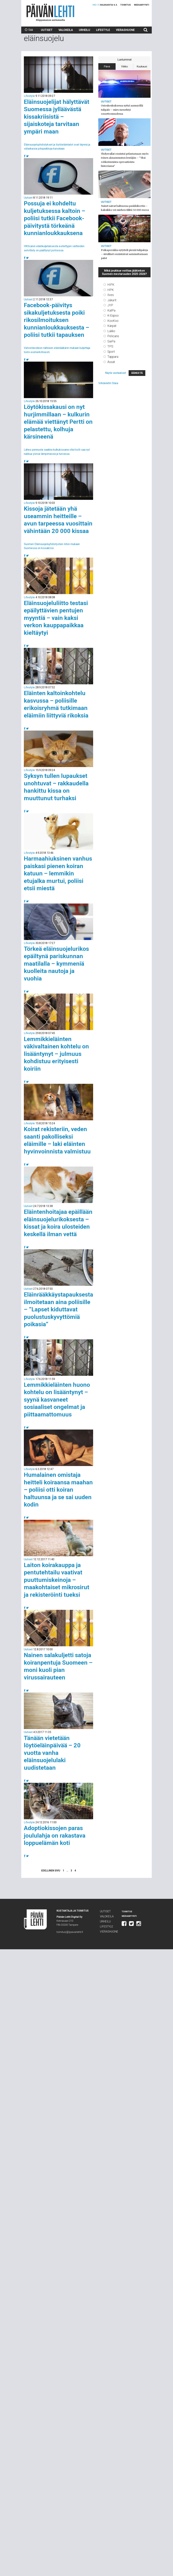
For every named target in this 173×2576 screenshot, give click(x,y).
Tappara (112, 356)
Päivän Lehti (50, 12)
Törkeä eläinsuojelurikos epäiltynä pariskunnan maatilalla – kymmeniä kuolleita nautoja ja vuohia (56, 963)
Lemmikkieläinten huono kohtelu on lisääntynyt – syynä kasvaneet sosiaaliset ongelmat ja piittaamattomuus (57, 1399)
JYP (110, 305)
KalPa (111, 310)
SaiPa (111, 341)
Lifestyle (103, 30)
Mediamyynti (141, 5)
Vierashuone (125, 30)
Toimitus (125, 5)
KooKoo (113, 321)
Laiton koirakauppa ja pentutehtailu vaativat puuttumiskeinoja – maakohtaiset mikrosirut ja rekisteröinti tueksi (56, 1579)
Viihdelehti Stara (108, 383)
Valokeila (65, 30)
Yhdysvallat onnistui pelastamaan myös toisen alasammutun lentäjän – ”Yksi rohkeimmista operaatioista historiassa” (124, 160)
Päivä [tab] (107, 66)
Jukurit (111, 300)
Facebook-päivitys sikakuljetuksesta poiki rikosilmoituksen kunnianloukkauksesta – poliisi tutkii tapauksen (56, 320)
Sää (29, 29)
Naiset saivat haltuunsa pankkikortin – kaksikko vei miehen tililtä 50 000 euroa (125, 208)
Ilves (110, 295)
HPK (110, 290)
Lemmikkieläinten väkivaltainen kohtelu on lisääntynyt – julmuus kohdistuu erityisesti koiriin (56, 1053)
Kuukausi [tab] (142, 66)
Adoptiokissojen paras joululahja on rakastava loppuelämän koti (54, 1835)
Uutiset (47, 30)
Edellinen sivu (50, 1870)
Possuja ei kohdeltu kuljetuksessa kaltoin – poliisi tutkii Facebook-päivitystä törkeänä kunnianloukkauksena (54, 218)
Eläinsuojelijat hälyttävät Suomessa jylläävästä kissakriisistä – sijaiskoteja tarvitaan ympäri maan (56, 116)
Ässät (111, 362)
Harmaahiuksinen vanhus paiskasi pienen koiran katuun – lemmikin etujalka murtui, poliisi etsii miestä (58, 873)
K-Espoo (113, 315)
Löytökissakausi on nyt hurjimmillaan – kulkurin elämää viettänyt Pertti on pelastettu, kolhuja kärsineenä (58, 421)
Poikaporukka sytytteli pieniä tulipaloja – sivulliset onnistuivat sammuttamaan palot (124, 254)
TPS (110, 346)
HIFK (110, 284)
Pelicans (113, 336)
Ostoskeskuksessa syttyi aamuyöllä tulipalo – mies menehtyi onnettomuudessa (122, 109)
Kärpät (111, 326)
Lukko (111, 331)
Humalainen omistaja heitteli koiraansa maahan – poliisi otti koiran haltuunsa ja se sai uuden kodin (58, 1489)
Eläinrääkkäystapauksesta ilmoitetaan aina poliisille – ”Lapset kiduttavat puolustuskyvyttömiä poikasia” (58, 1309)
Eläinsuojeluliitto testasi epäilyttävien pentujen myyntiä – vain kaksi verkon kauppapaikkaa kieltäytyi (56, 617)
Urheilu (84, 30)
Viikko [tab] (124, 66)
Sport (111, 351)
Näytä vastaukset (115, 373)
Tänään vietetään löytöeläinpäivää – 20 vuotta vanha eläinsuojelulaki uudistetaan (52, 1752)
